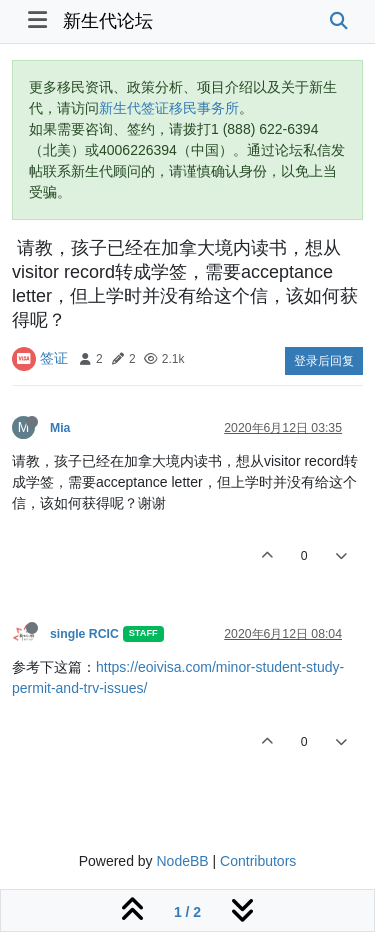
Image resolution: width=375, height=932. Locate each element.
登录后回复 (324, 361)
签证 (54, 358)
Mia (60, 428)
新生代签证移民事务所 (169, 108)
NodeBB (182, 861)
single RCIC (84, 634)
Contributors (258, 861)
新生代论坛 (108, 21)
